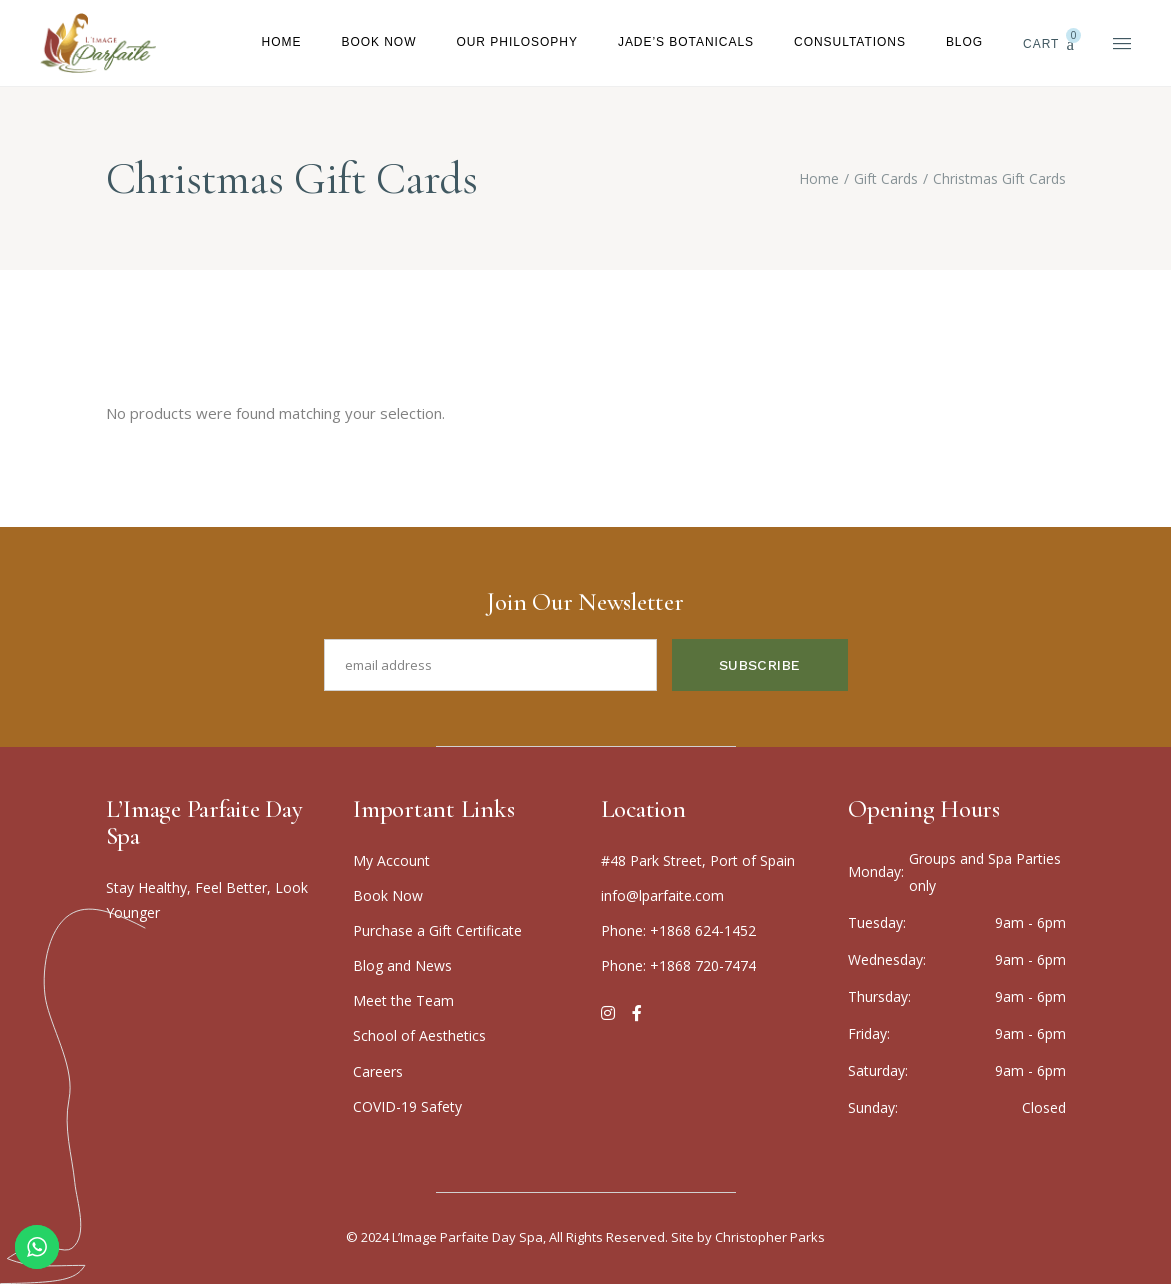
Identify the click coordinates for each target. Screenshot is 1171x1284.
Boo (388, 895)
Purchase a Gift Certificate (437, 930)
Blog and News (402, 965)
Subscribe (760, 665)
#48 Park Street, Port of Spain (698, 860)
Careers (378, 1071)
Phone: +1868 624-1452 (678, 930)
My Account (391, 860)
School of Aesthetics (419, 1035)
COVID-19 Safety (407, 1106)
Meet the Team (403, 1000)
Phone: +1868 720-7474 (678, 965)
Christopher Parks (770, 1237)
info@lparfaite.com (662, 895)
